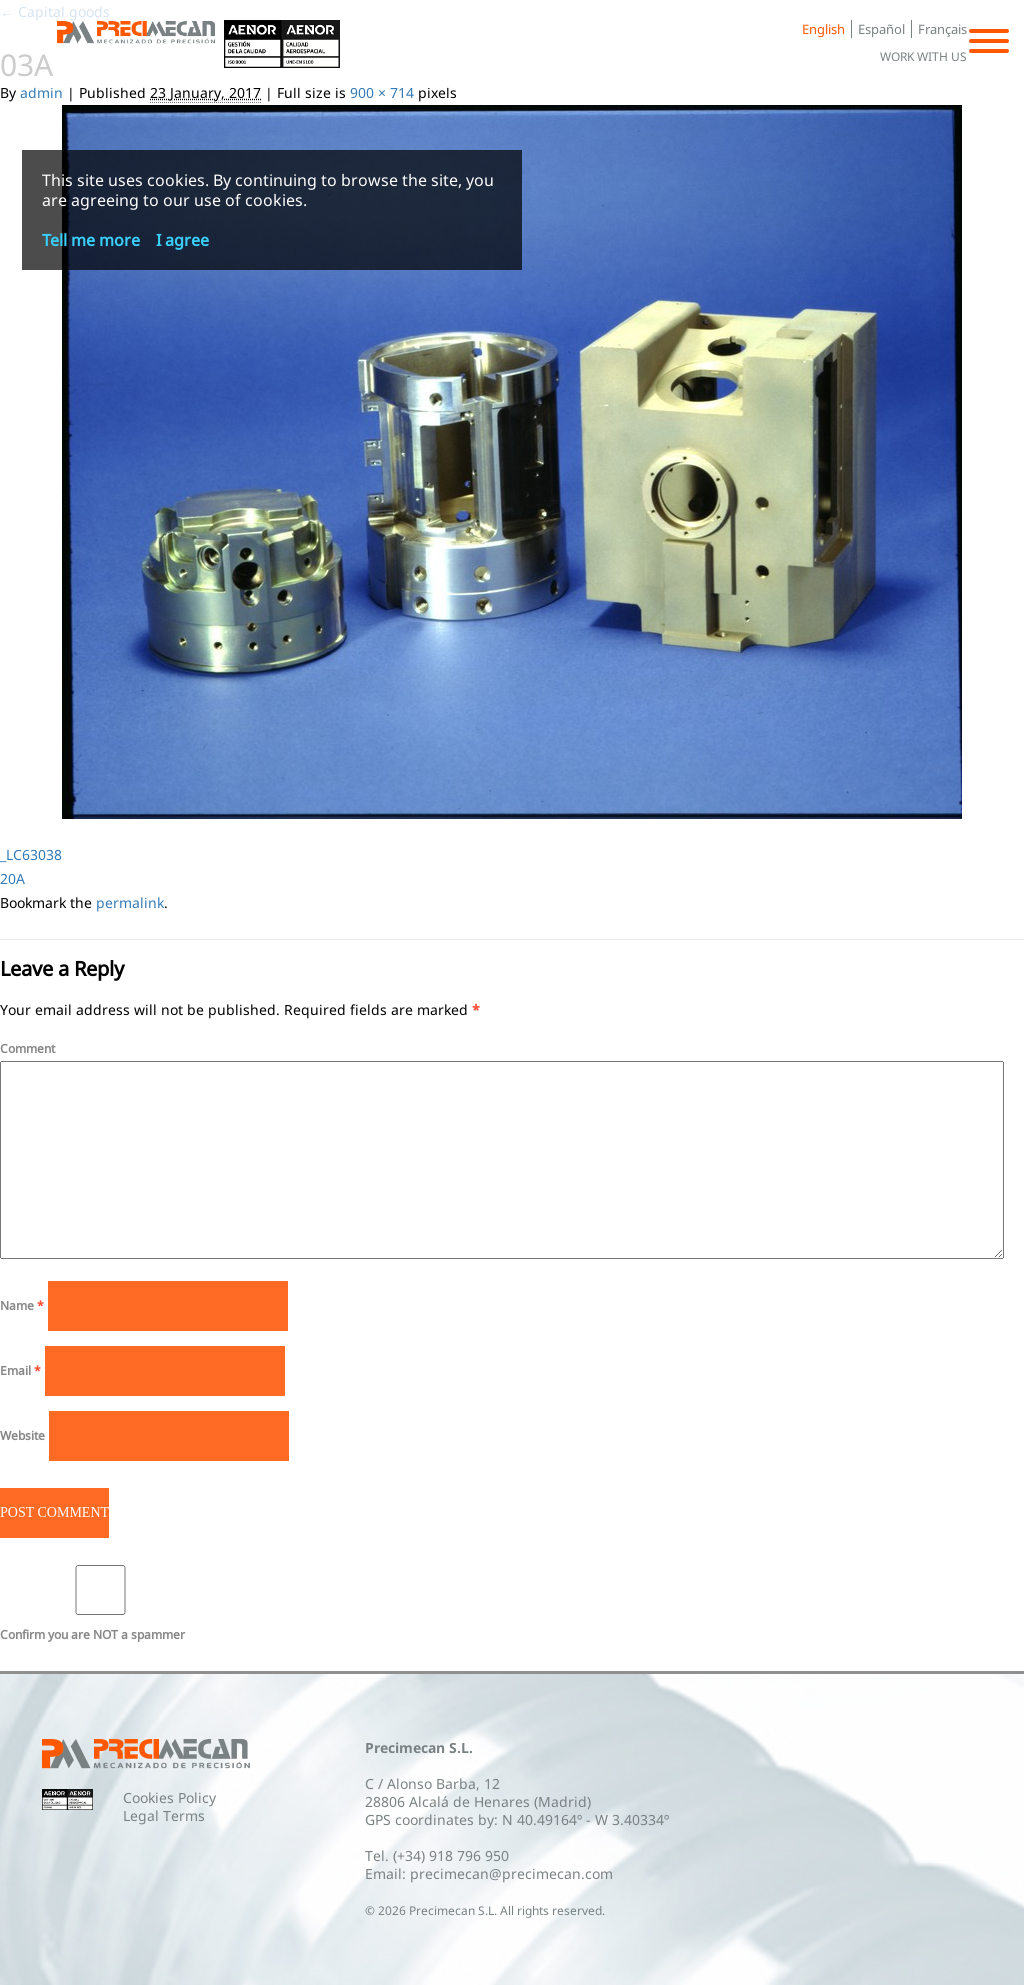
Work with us (923, 56)
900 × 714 (382, 92)
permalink (130, 902)
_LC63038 (31, 854)
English (823, 29)
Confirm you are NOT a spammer (100, 1604)
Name (22, 1305)
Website (22, 1435)
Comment (27, 1048)
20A (12, 878)
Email (20, 1370)
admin (41, 92)
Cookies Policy (169, 1797)
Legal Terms (164, 1815)
